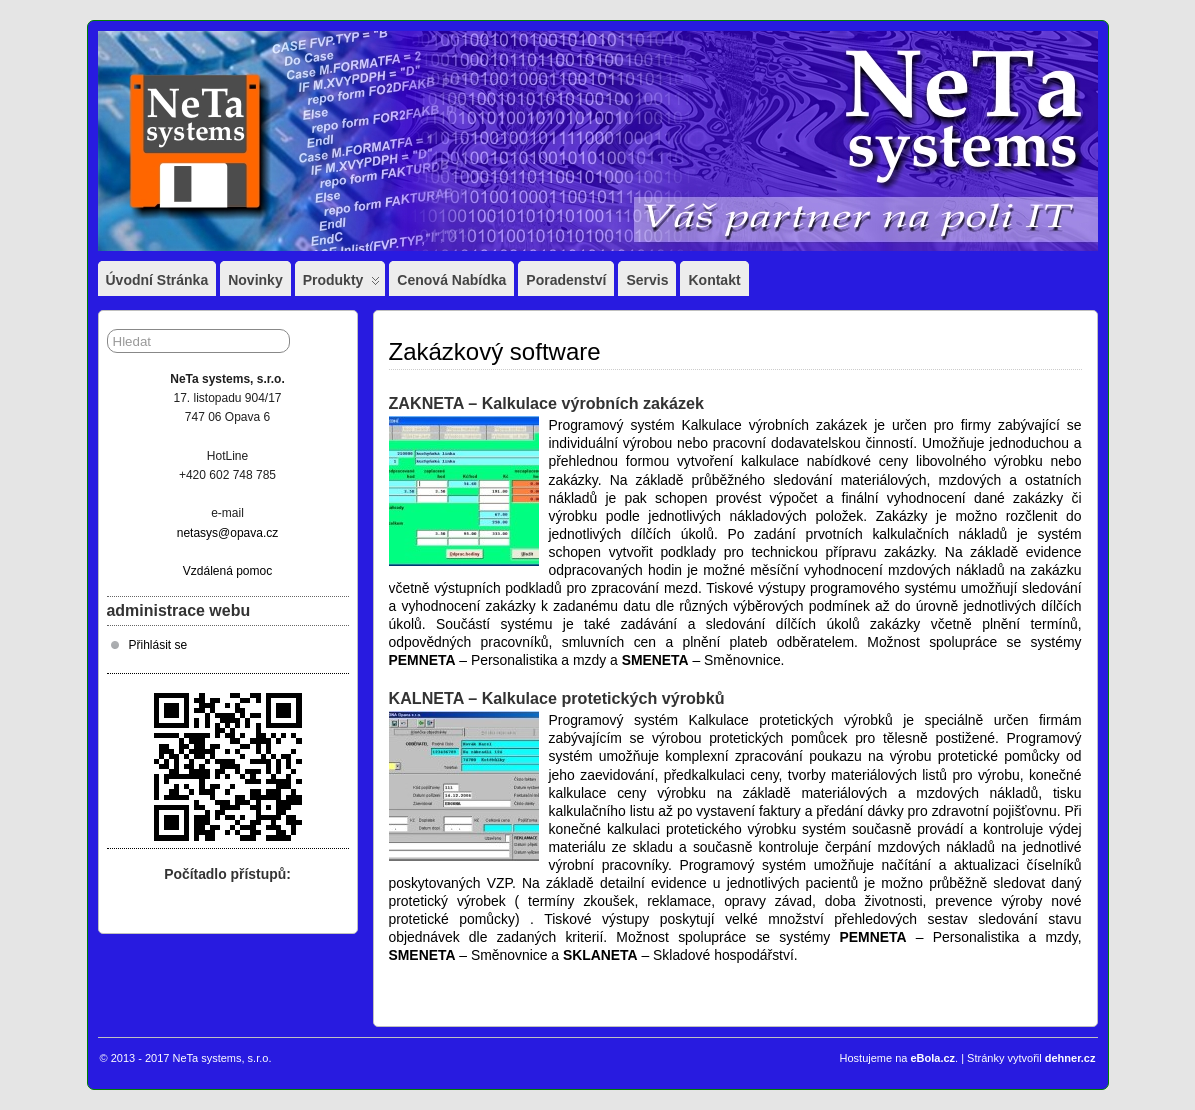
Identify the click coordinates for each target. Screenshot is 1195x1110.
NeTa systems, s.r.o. (221, 1058)
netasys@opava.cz (228, 533)
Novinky (255, 280)
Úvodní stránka (157, 280)
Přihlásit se (158, 645)
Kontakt (714, 280)
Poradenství (566, 280)
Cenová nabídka (451, 280)
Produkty (342, 284)
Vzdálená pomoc (227, 571)
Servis (647, 280)
